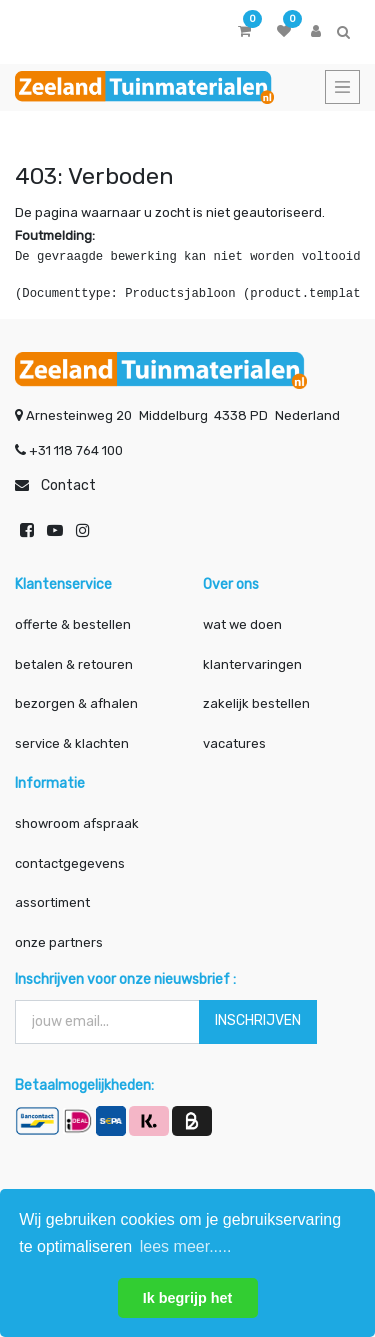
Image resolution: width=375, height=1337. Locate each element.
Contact (68, 485)
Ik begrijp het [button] (188, 1298)
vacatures (234, 743)
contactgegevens (70, 863)
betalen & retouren (74, 664)
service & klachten (72, 743)
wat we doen (242, 624)
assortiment (52, 902)
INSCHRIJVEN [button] (258, 1020)
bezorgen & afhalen (76, 703)
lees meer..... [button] (186, 1246)
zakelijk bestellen (256, 703)
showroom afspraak (77, 823)
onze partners (59, 942)
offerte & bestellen (74, 624)
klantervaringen (252, 664)
